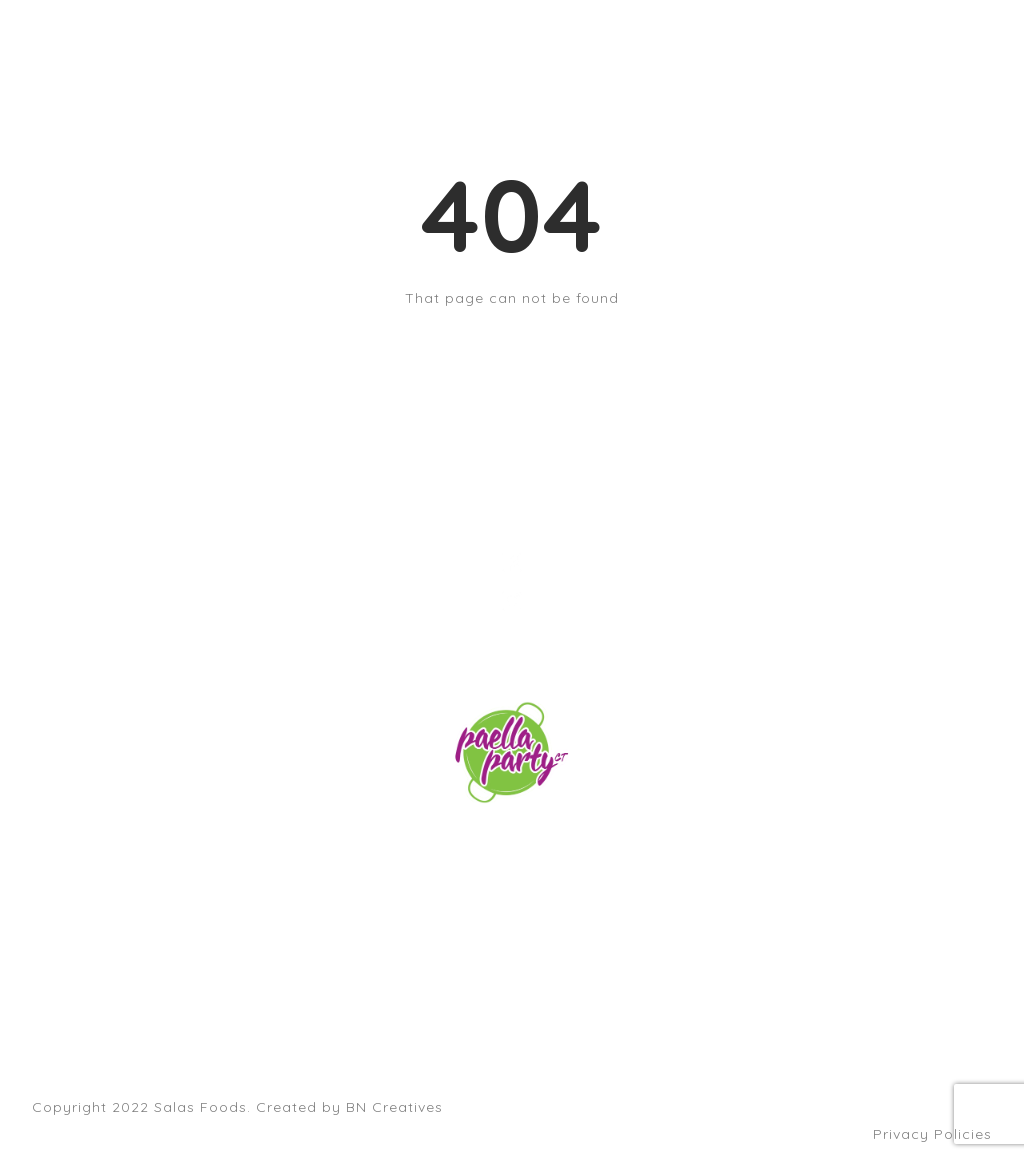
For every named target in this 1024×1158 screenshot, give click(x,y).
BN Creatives (394, 1107)
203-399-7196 (512, 872)
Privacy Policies (932, 1134)
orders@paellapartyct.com (512, 845)
